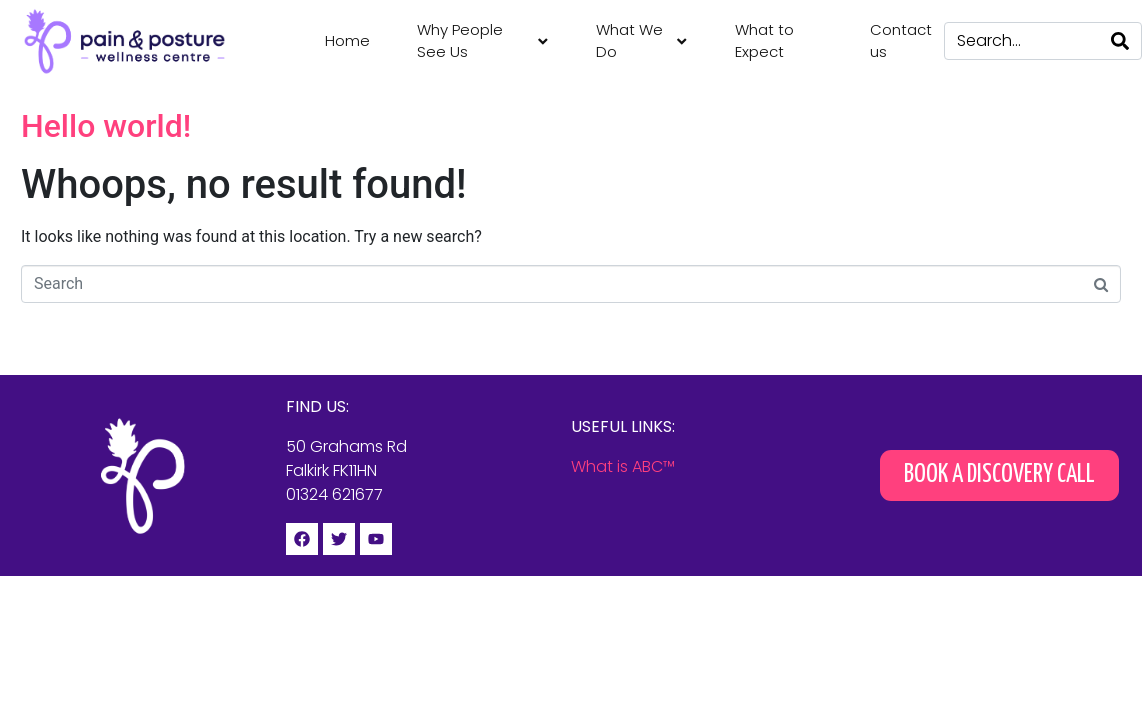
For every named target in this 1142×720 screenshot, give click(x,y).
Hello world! (106, 126)
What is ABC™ (623, 466)
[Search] (1120, 41)
